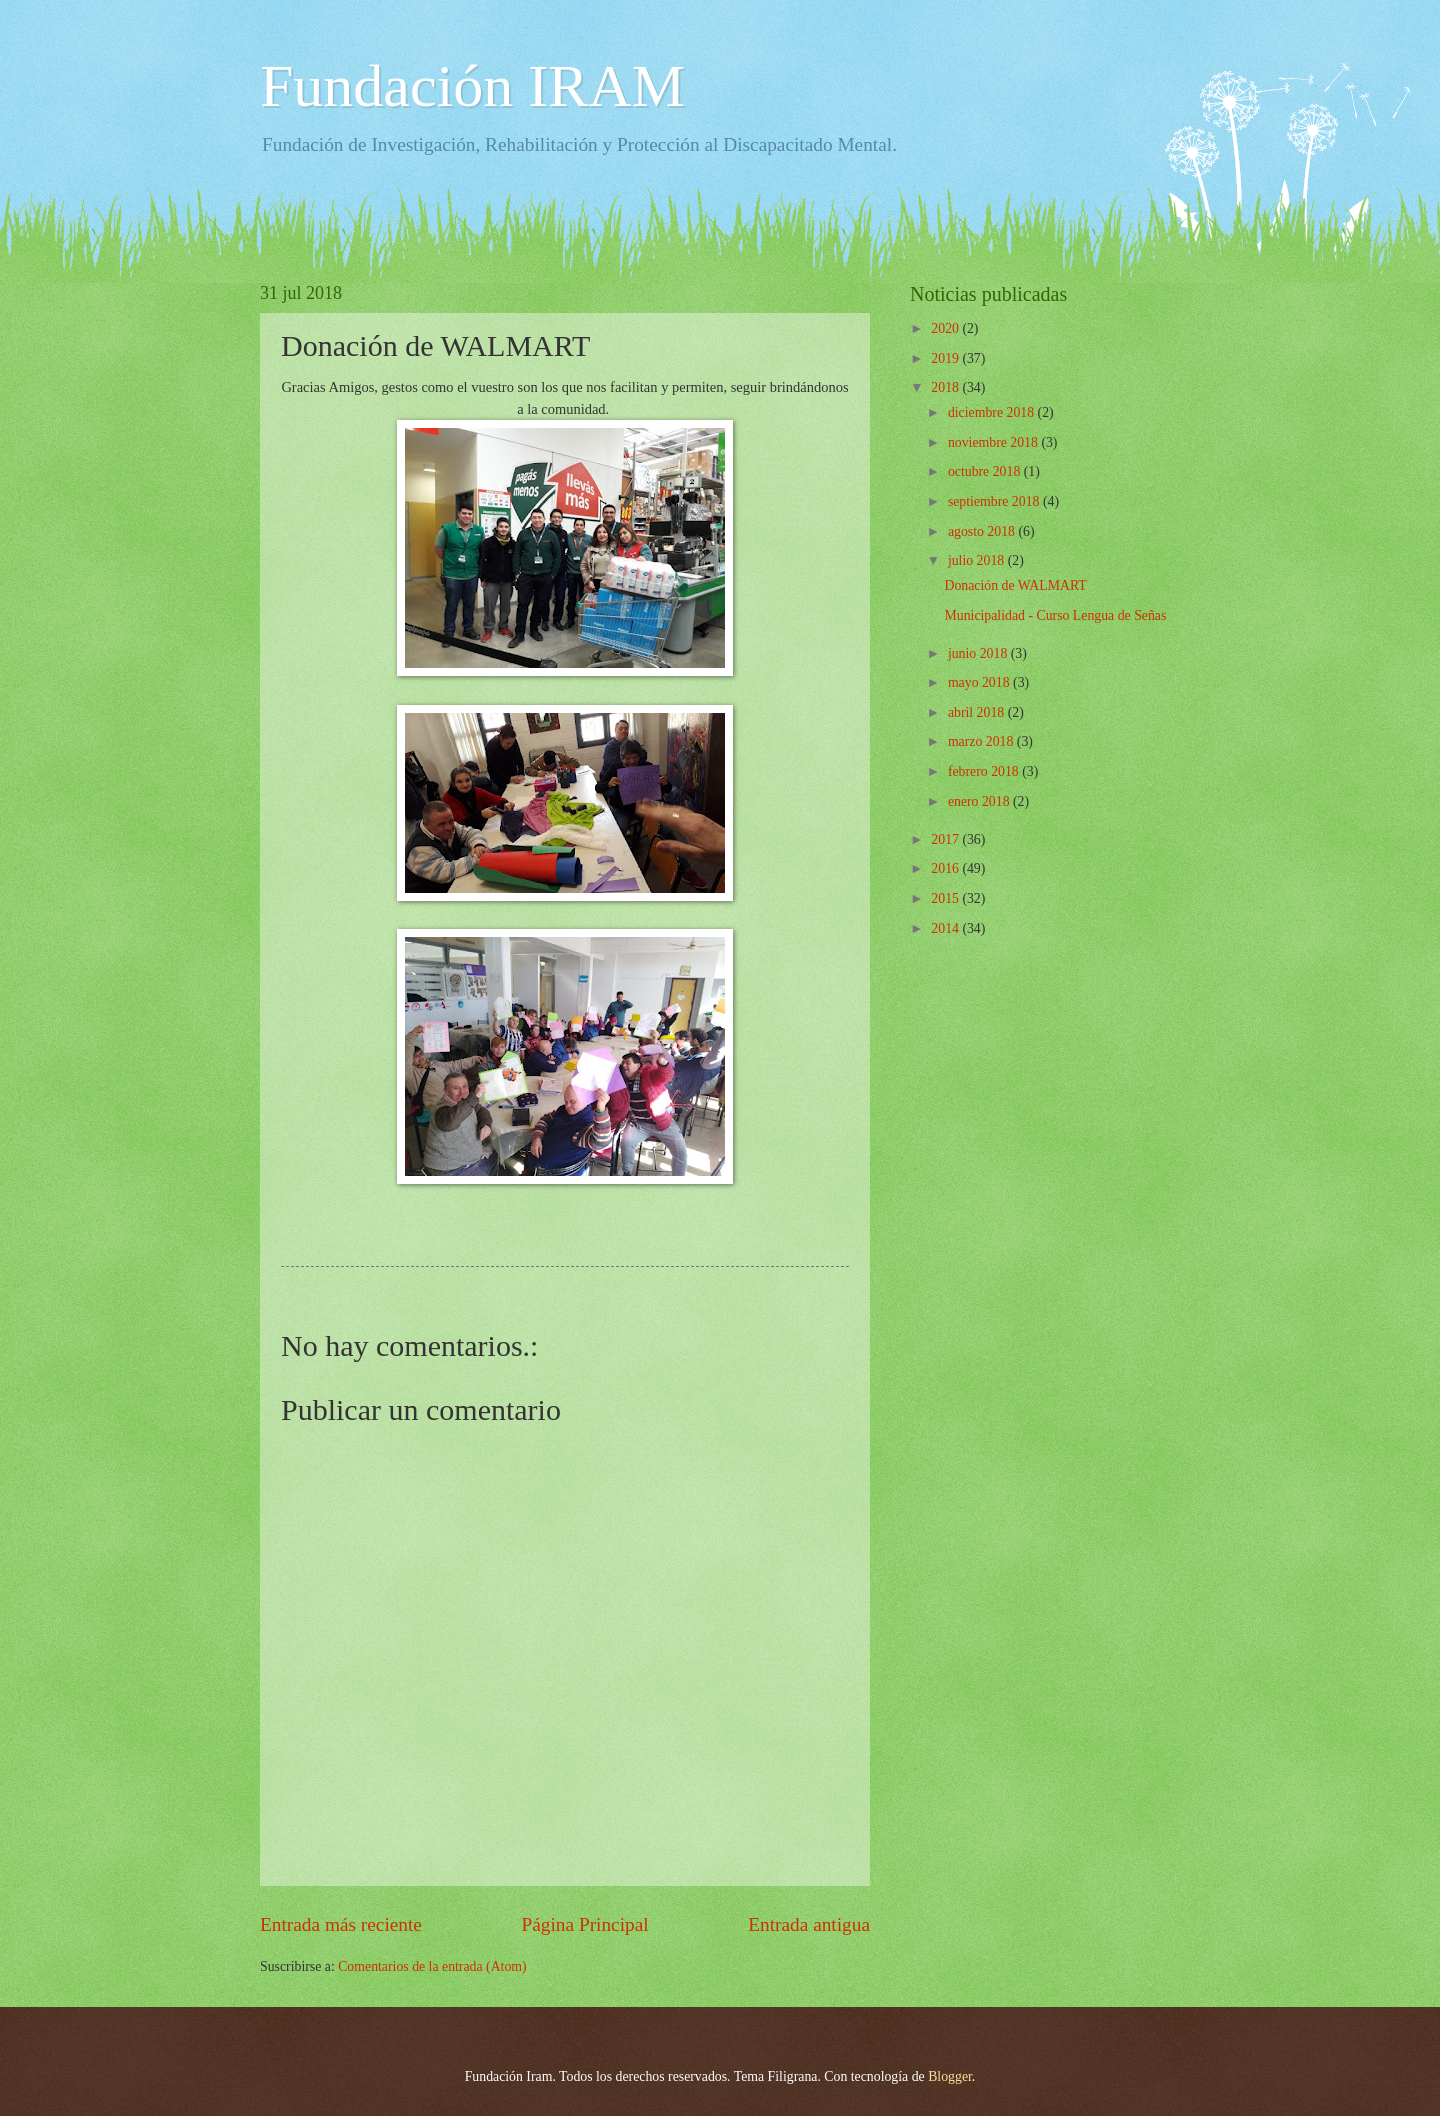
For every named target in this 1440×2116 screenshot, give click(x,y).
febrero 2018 (985, 771)
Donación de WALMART (1015, 585)
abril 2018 (978, 712)
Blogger (950, 2076)
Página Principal (585, 1924)
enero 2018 (980, 801)
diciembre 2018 (993, 412)
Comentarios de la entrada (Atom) (432, 1966)
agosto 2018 (983, 531)
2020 (946, 328)
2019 (946, 358)
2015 (946, 898)
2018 (946, 387)
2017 (946, 839)
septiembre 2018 (995, 501)
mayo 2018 (980, 682)
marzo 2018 (982, 741)
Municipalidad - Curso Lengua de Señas (1055, 615)
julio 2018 (978, 560)
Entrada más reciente (341, 1924)
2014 (946, 928)
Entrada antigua (809, 1924)
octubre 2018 (986, 471)
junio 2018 (979, 653)
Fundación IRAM (472, 86)
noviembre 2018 (995, 442)
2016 (946, 868)
